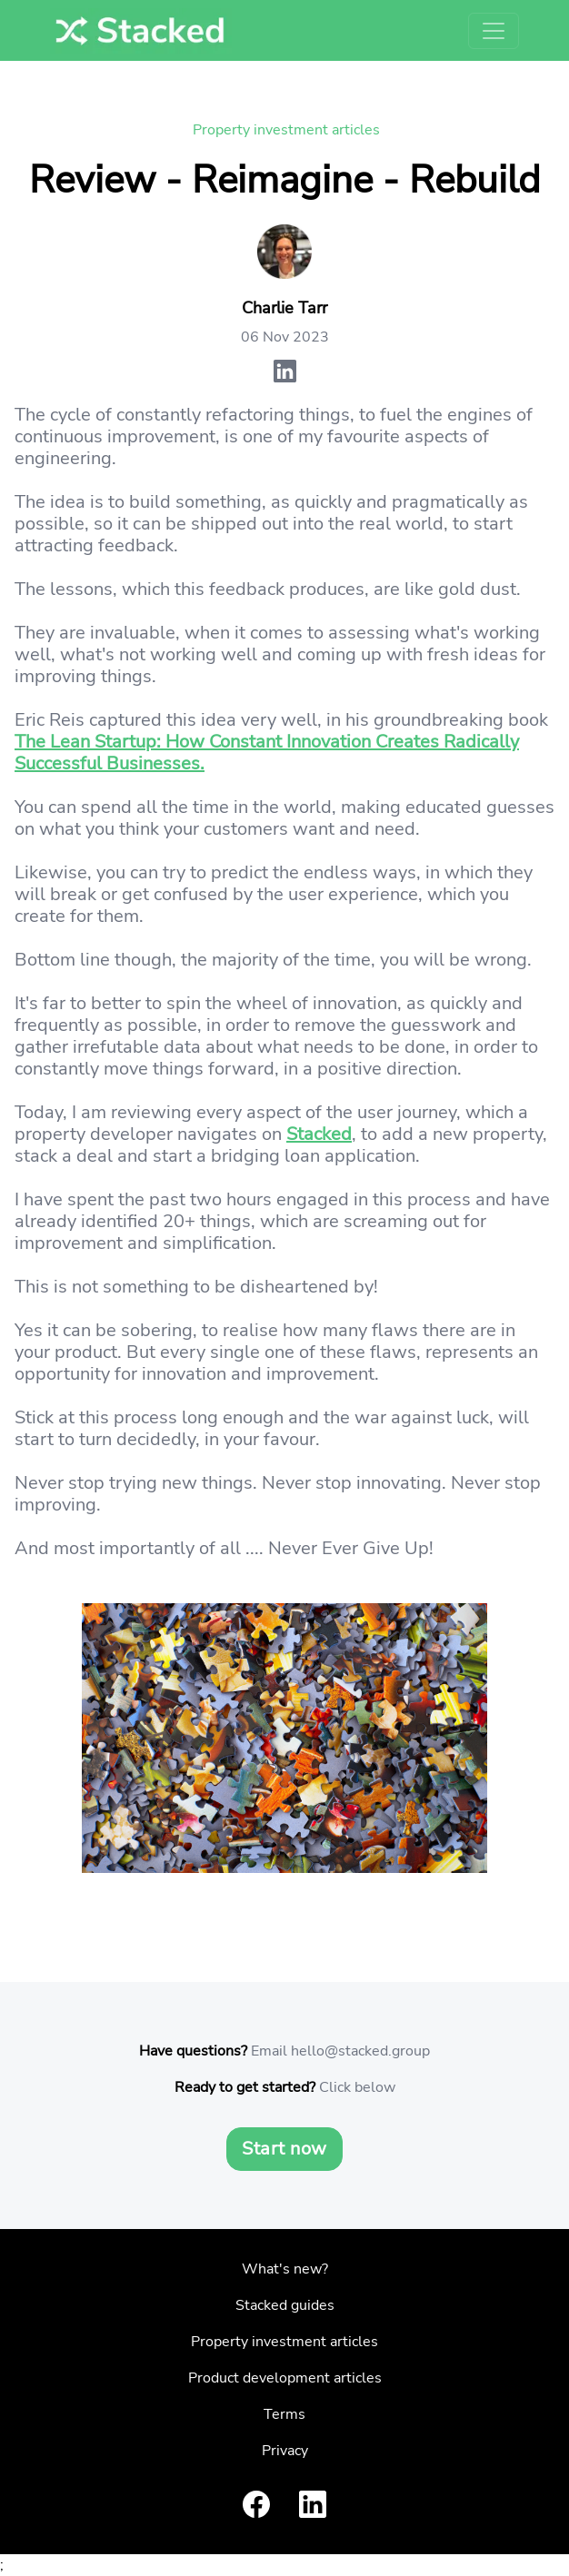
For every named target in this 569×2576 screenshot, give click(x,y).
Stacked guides (284, 2305)
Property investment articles (286, 130)
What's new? (285, 2269)
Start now (284, 2148)
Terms (284, 2414)
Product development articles (285, 2378)
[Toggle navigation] (493, 31)
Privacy (285, 2451)
